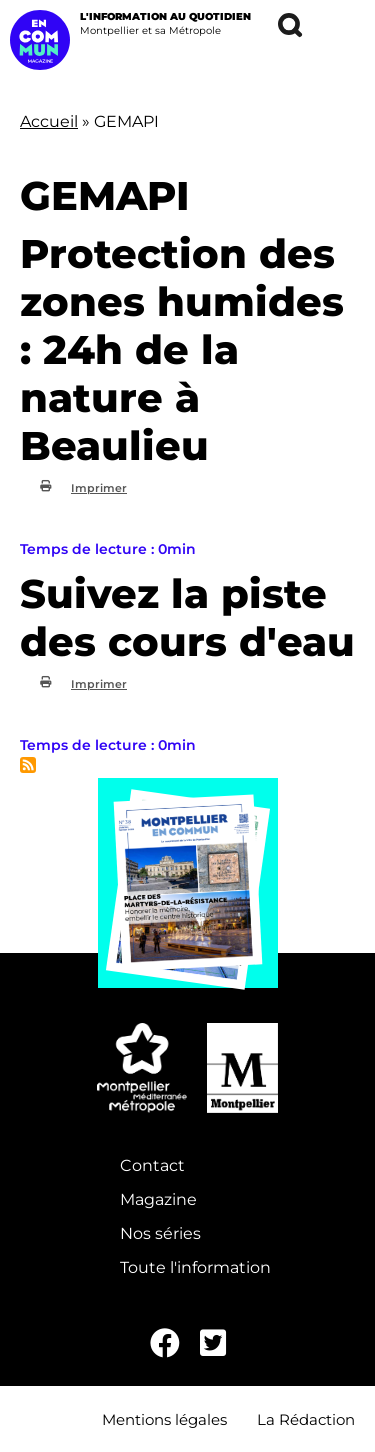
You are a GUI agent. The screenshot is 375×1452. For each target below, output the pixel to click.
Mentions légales (164, 1419)
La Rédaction (306, 1419)
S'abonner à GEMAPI (28, 765)
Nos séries (160, 1233)
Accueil (49, 121)
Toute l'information (195, 1267)
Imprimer (99, 488)
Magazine (158, 1199)
